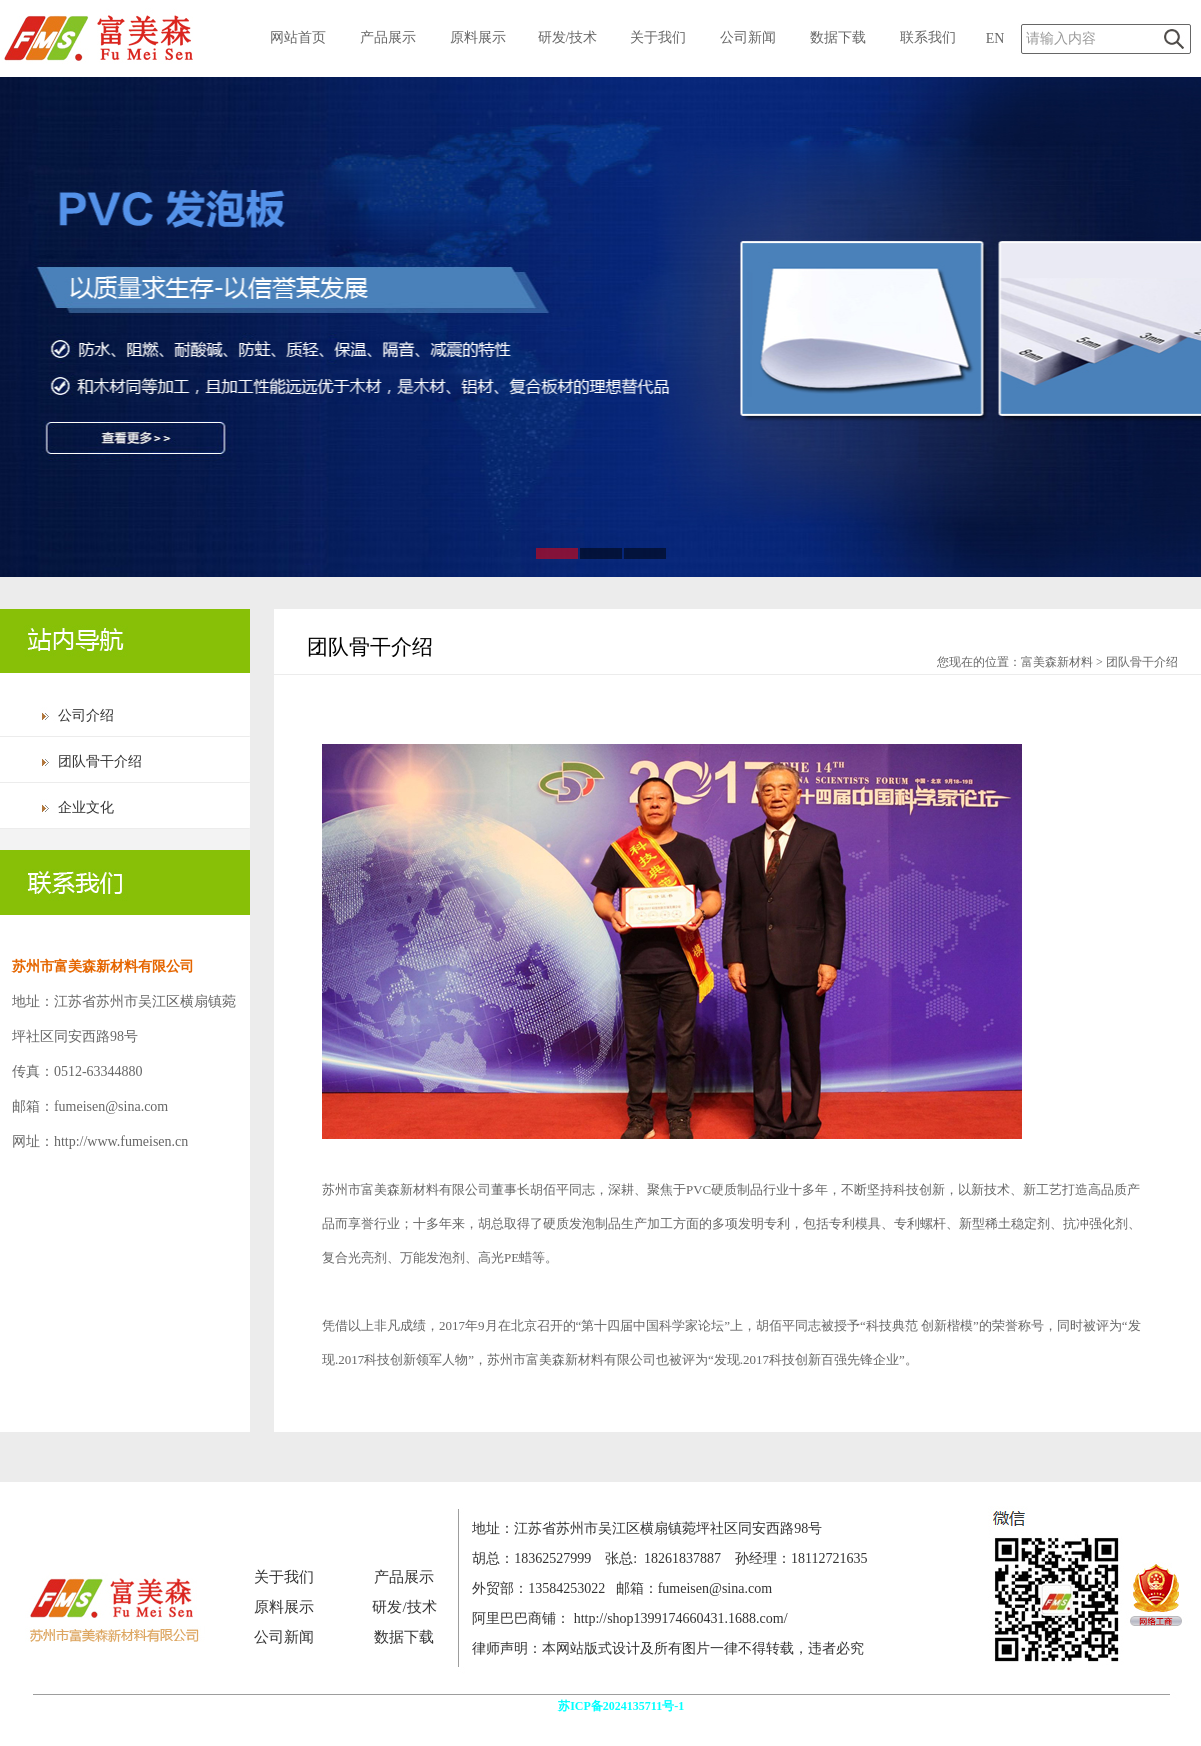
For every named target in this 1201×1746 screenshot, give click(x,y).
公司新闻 (748, 37)
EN (995, 38)
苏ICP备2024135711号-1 (622, 1706)
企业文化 (86, 807)
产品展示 (388, 37)
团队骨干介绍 (100, 761)
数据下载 (838, 37)
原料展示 (478, 37)
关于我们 (658, 37)
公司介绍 (86, 715)
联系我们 (928, 37)
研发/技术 (568, 37)
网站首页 (298, 37)
